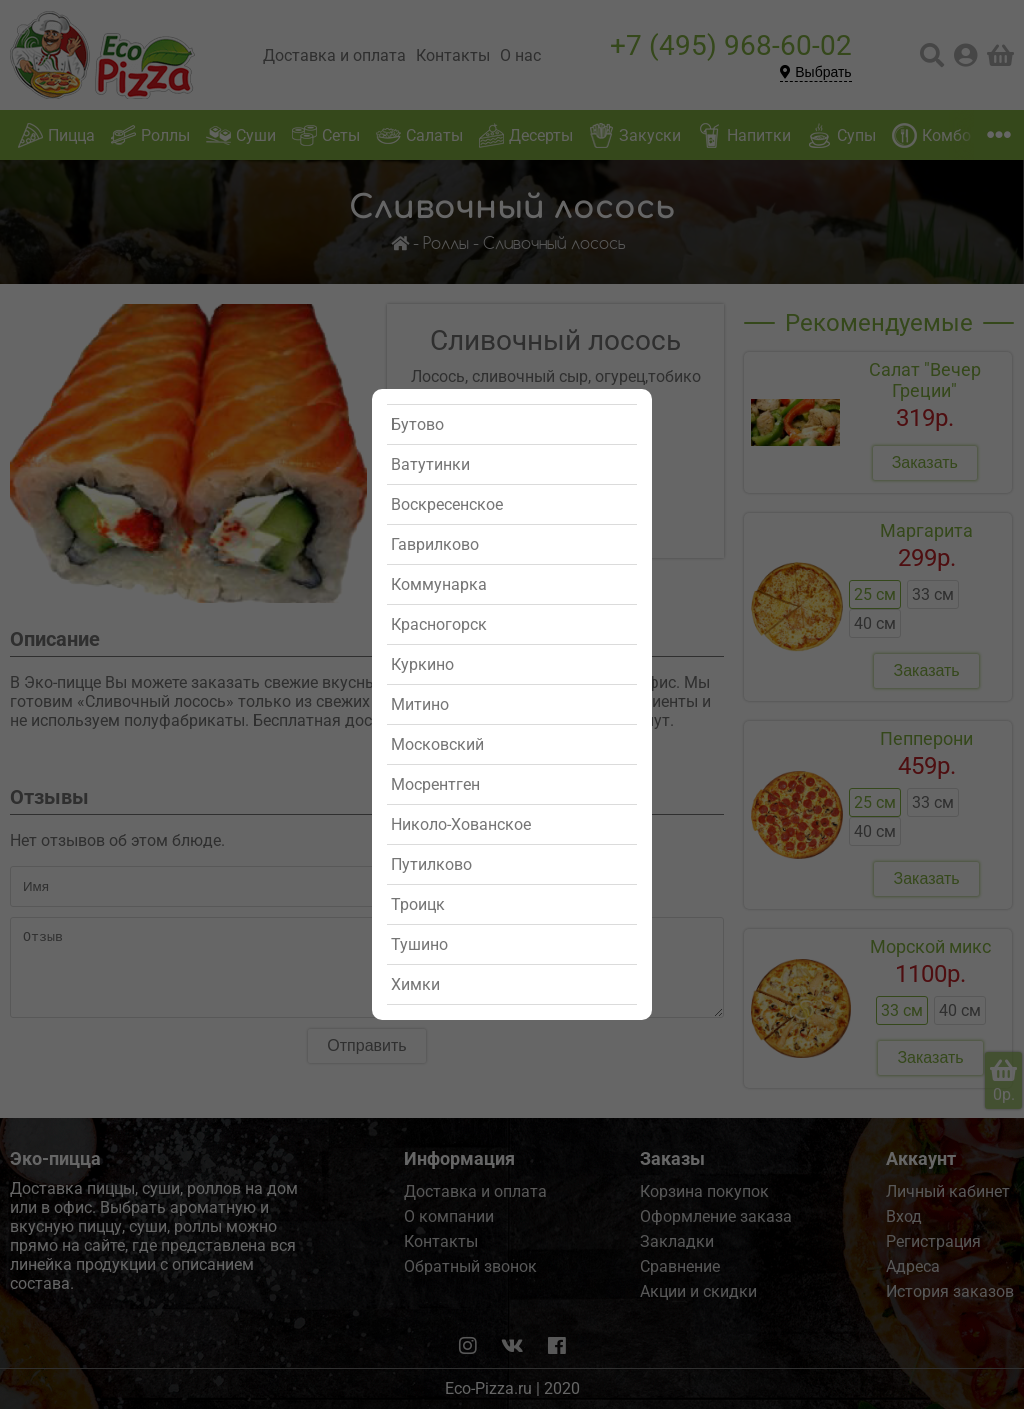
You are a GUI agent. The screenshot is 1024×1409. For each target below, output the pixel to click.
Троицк (418, 904)
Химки (415, 984)
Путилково (431, 864)
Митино (420, 704)
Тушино (419, 944)
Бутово (417, 424)
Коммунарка (439, 584)
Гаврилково (435, 544)
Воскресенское (447, 504)
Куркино (422, 664)
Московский (437, 744)
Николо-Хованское (461, 824)
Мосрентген (435, 784)
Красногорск (439, 624)
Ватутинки (430, 464)
